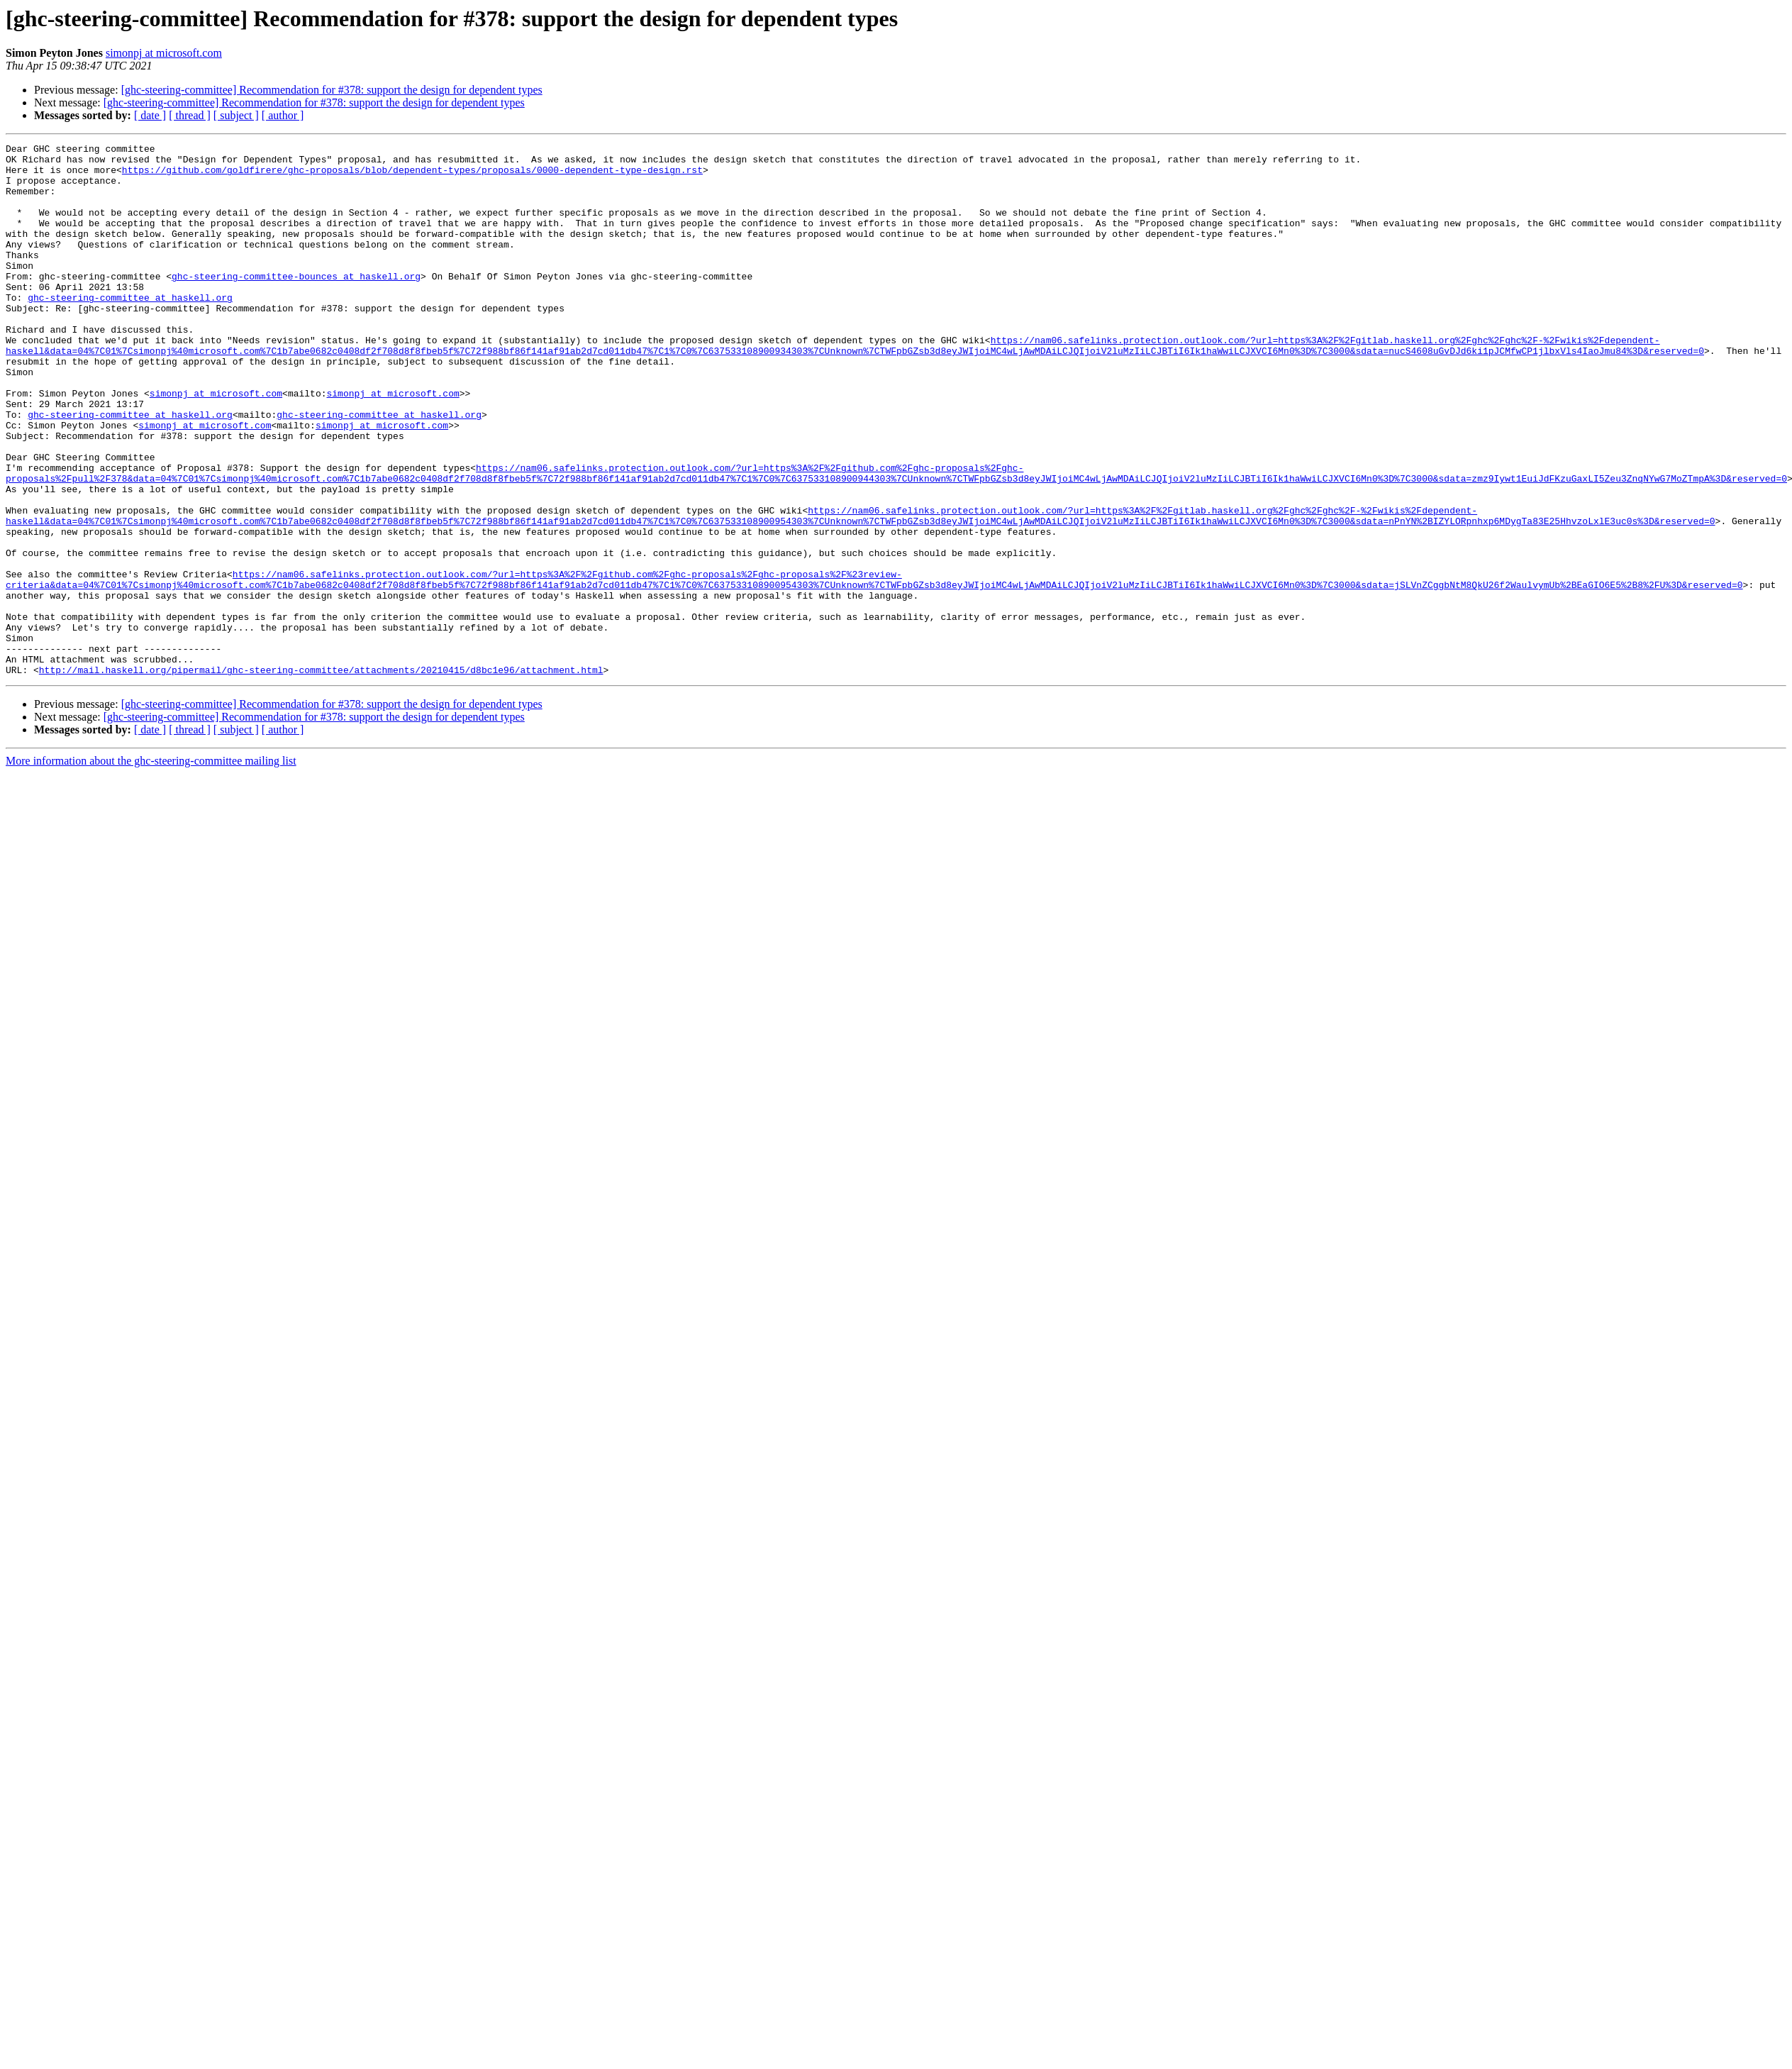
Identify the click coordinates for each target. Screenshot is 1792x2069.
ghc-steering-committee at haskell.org (130, 329)
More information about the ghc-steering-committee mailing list (151, 867)
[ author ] (283, 115)
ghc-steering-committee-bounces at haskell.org (296, 303)
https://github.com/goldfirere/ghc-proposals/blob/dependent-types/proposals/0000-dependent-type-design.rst (412, 176)
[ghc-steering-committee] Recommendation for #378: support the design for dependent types (331, 90)
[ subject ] (236, 115)
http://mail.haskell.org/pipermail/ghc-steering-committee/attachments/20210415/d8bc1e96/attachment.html (321, 776)
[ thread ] (190, 115)
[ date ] (150, 115)
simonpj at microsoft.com (164, 53)
